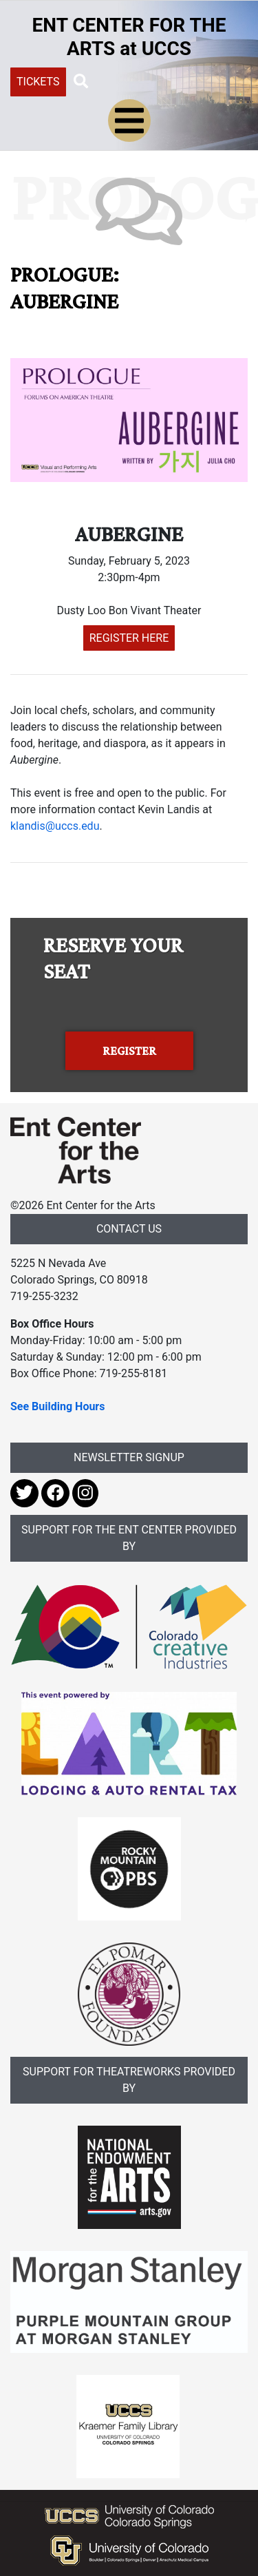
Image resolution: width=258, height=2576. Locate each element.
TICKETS (38, 81)
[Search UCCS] (163, 80)
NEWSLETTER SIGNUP (129, 1457)
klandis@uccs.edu (54, 826)
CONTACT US (129, 1228)
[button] (81, 81)
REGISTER (129, 1051)
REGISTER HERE (129, 638)
